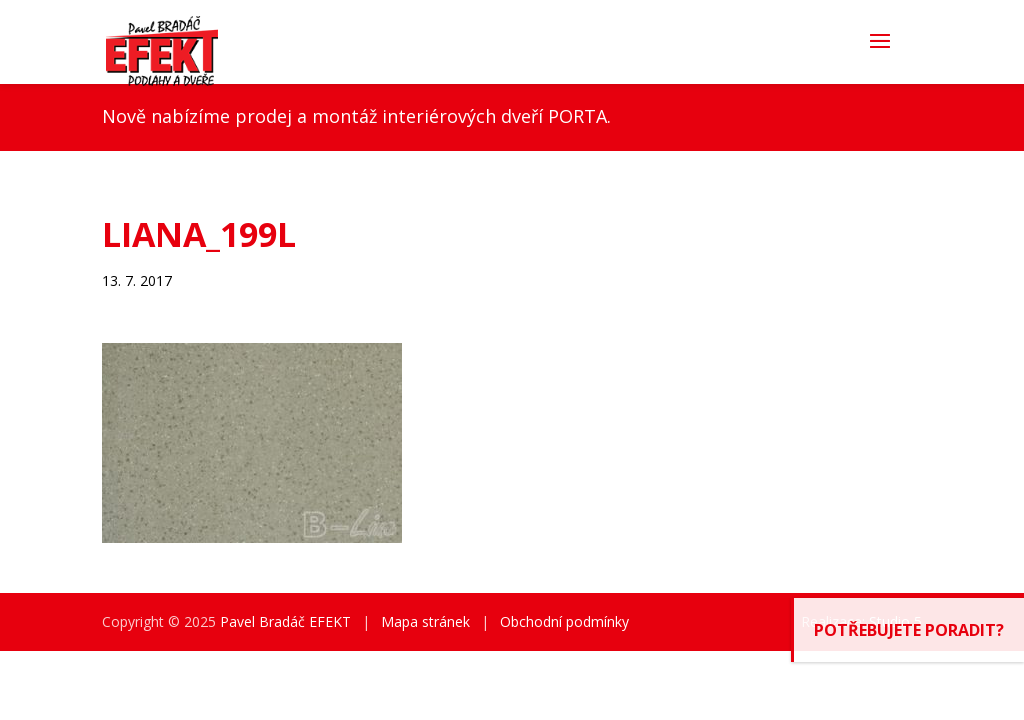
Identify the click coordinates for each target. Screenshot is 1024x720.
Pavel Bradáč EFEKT (285, 621)
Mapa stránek (425, 621)
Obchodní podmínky (564, 621)
